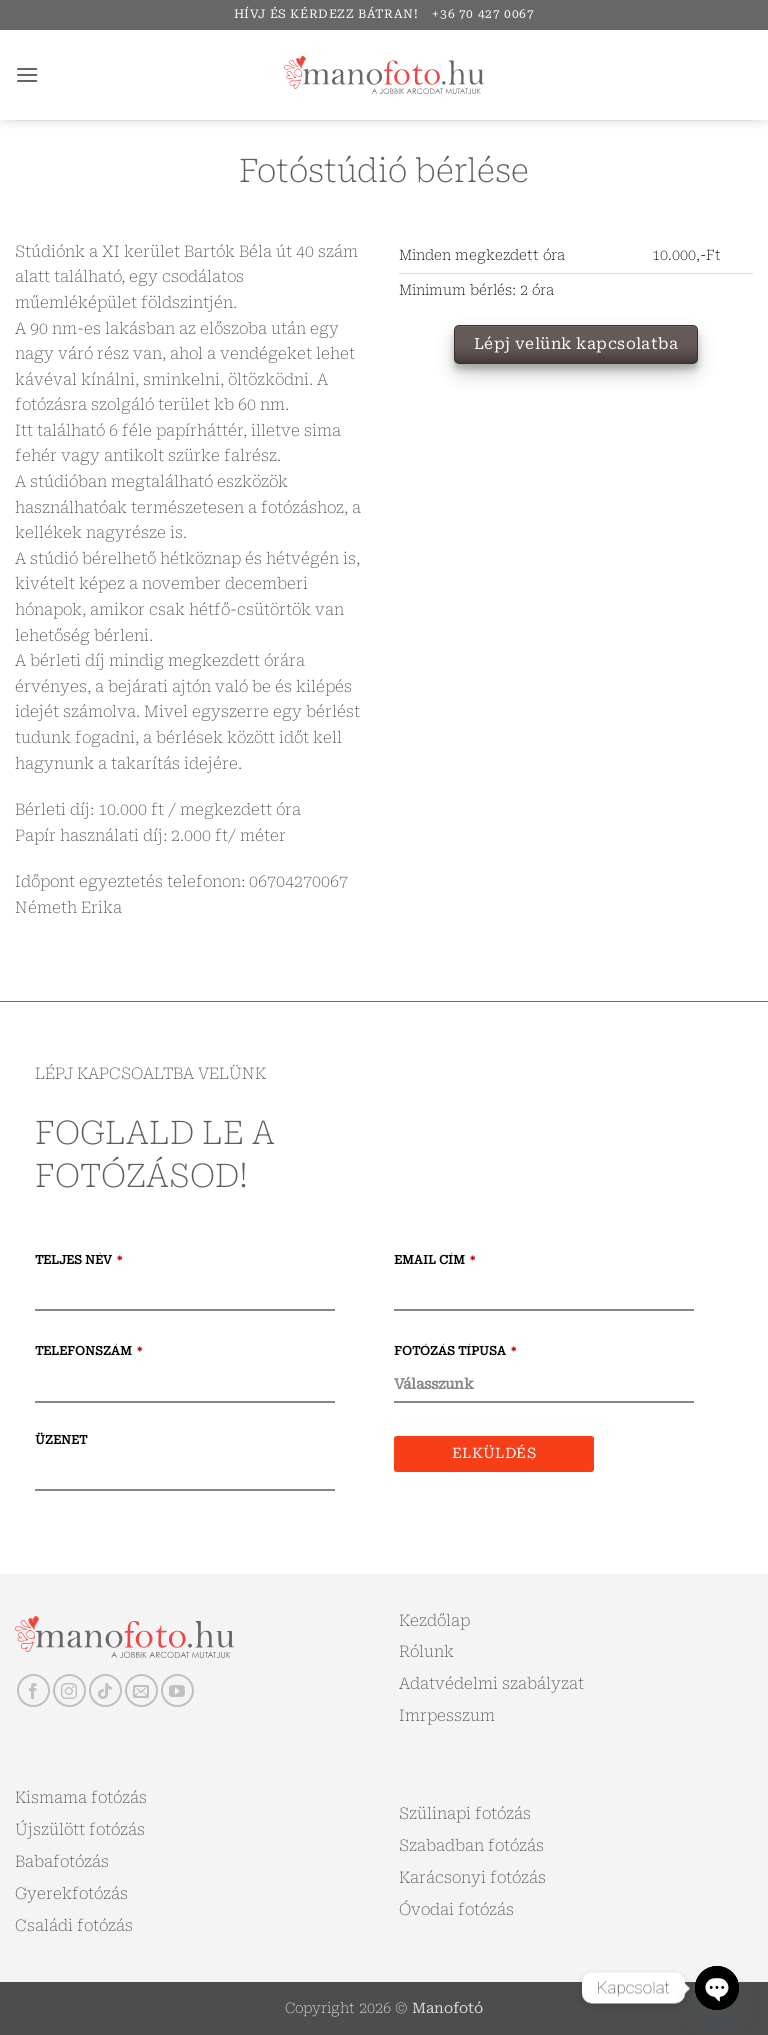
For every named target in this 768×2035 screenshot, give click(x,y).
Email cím (434, 1260)
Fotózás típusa (455, 1351)
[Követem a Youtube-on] (177, 1690)
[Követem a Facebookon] (33, 1690)
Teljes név (78, 1260)
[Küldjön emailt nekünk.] (141, 1690)
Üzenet (61, 1440)
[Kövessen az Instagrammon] (69, 1690)
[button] (27, 74)
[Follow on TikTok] (105, 1690)
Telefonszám (88, 1351)
